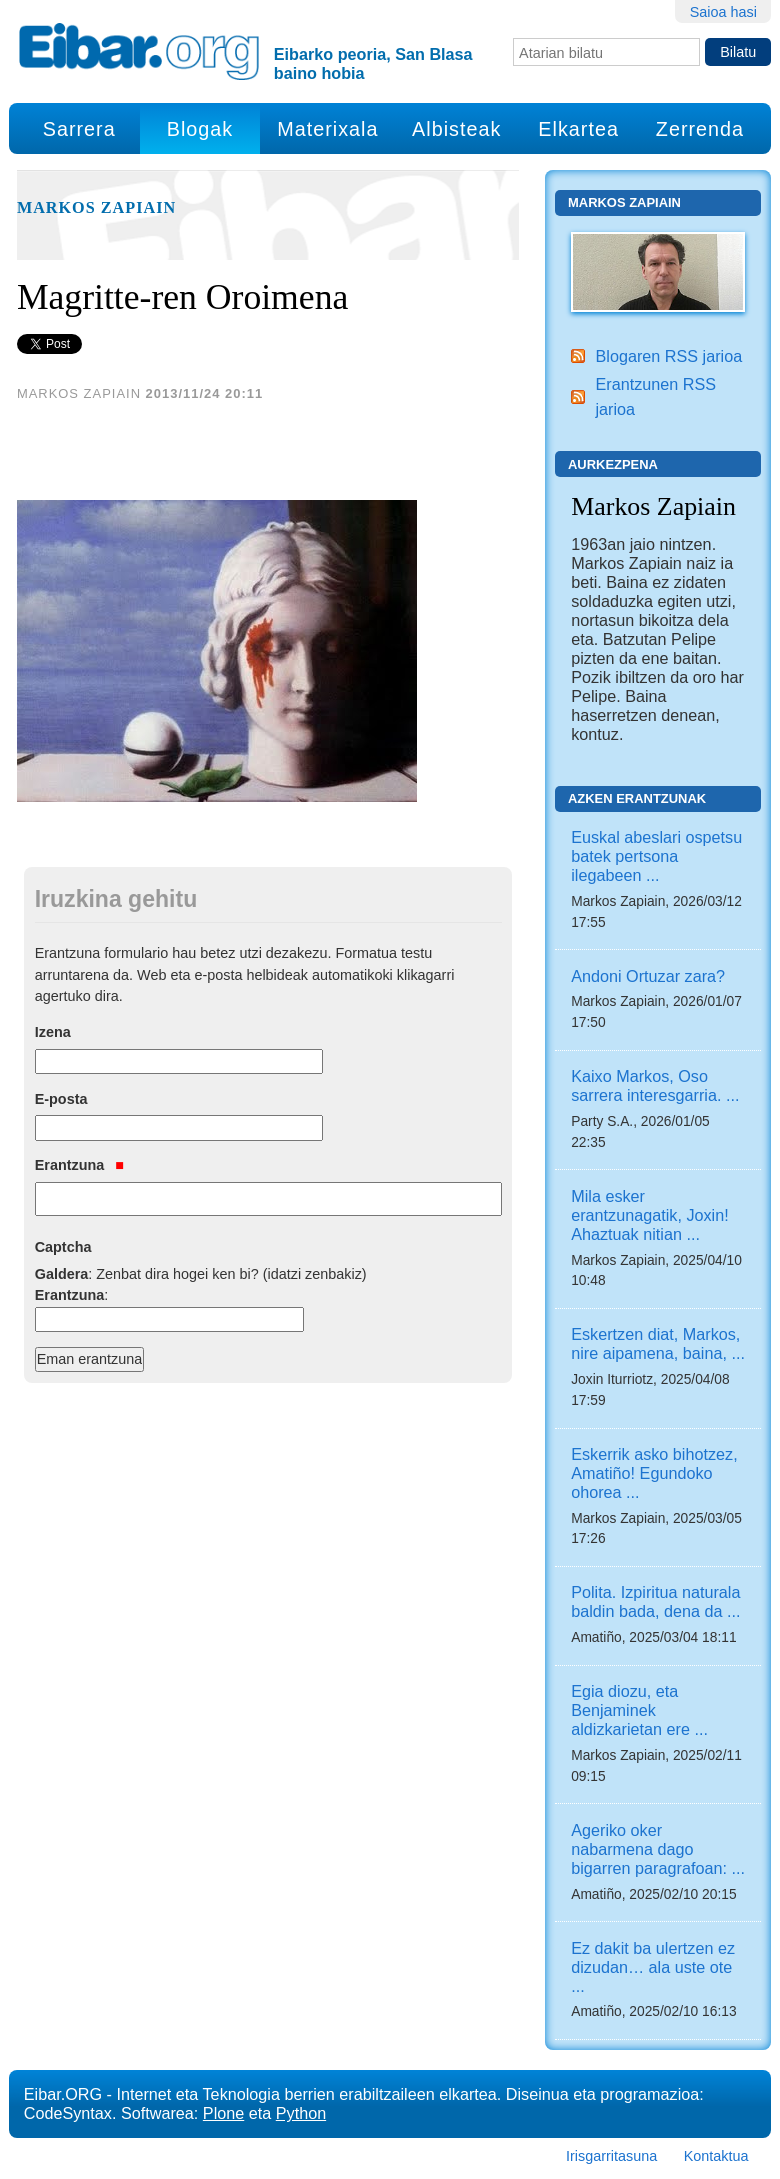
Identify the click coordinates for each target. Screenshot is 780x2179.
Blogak (200, 129)
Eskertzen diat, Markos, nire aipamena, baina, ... (658, 1343)
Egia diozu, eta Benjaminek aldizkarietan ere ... (639, 1710)
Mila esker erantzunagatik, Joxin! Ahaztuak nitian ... (649, 1215)
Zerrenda (700, 129)
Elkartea (578, 129)
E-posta (61, 1099)
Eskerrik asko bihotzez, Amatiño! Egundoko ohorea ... (654, 1473)
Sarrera (79, 129)
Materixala (327, 129)
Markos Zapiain (96, 208)
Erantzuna (79, 1165)
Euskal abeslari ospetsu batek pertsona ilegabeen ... (656, 856)
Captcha (63, 1247)
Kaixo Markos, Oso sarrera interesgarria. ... (655, 1085)
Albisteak (456, 129)
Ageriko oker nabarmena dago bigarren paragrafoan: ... (658, 1849)
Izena (53, 1032)
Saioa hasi (723, 12)
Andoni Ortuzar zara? (648, 976)
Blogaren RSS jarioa (669, 356)
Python (301, 2113)
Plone (223, 2113)
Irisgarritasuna (611, 2156)
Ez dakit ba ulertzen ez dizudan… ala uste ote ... (653, 1967)
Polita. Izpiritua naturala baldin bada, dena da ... (655, 1601)
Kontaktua (716, 2156)
